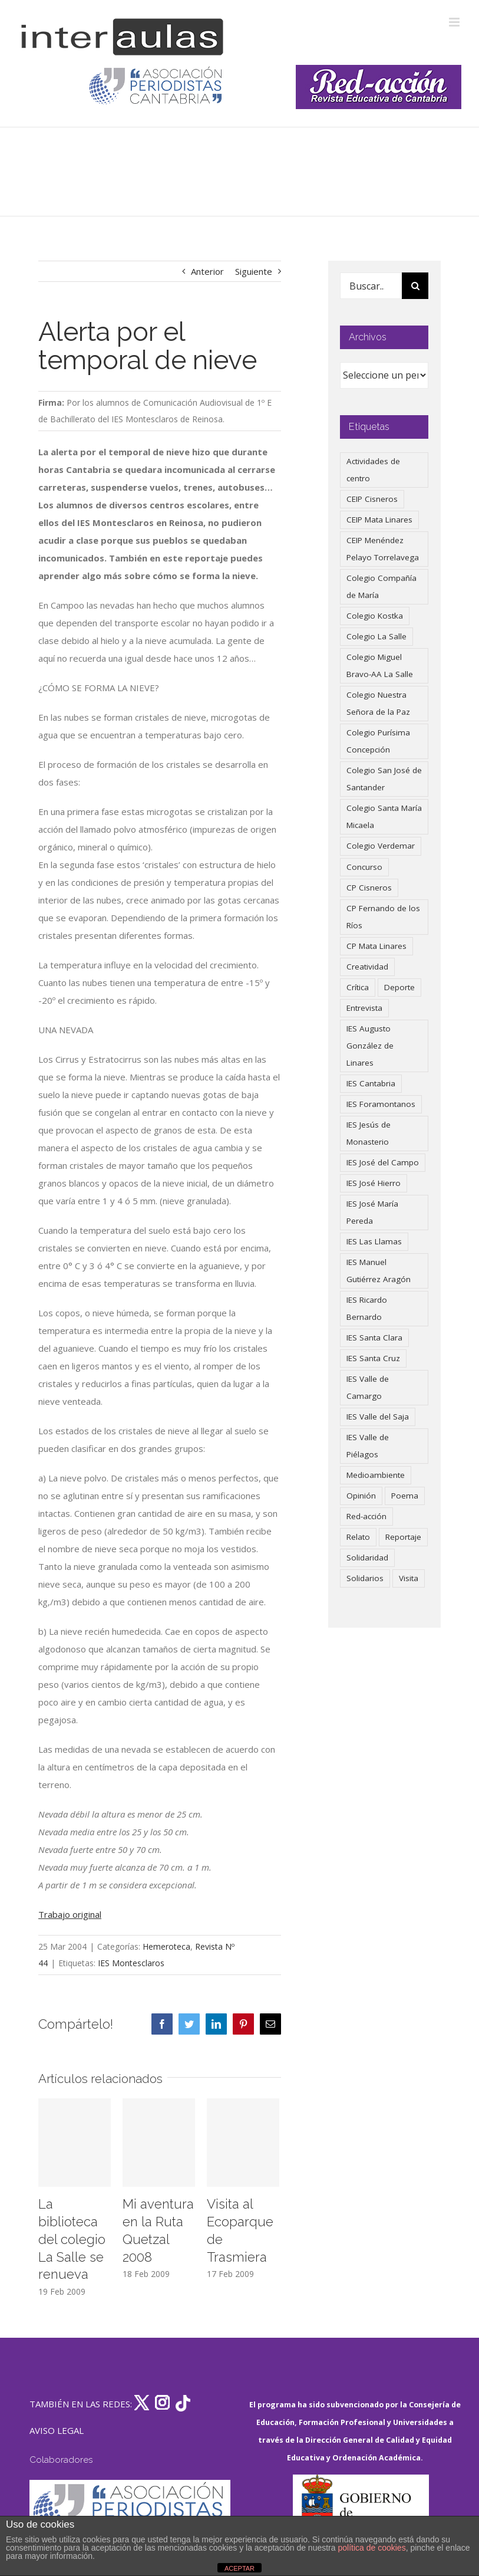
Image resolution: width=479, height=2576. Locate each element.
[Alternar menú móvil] (455, 22)
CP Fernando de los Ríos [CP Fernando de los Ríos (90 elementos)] (383, 917)
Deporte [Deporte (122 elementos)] (399, 987)
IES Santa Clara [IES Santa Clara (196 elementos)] (374, 1337)
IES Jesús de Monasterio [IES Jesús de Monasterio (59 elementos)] (368, 1133)
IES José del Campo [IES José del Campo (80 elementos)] (382, 1162)
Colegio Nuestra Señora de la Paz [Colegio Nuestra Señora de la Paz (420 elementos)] (378, 703)
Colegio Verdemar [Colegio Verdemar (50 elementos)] (380, 845)
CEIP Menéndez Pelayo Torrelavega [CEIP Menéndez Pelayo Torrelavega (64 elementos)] (382, 549)
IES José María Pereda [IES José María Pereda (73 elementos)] (372, 1212)
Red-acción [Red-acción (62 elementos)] (366, 1516)
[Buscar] (415, 285)
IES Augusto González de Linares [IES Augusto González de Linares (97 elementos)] (370, 1045)
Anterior (207, 271)
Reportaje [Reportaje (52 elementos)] (403, 1537)
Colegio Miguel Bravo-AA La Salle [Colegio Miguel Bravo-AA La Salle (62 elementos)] (379, 665)
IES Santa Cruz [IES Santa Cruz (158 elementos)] (373, 1358)
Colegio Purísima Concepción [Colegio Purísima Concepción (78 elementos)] (378, 741)
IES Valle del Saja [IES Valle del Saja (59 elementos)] (377, 1416)
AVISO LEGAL (56, 2430)
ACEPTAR (239, 2568)
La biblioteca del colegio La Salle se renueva (71, 2239)
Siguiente (253, 271)
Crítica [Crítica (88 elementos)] (357, 987)
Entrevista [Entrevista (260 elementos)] (364, 1008)
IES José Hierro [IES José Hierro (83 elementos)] (373, 1183)
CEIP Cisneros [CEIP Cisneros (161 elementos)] (372, 499)
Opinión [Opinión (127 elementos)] (361, 1495)
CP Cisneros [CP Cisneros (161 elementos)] (369, 887)
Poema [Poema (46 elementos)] (404, 1495)
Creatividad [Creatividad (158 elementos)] (367, 966)
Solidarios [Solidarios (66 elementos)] (365, 1578)
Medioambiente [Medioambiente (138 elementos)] (375, 1475)
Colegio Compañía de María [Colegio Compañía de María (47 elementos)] (381, 586)
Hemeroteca (166, 1946)
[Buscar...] (371, 285)
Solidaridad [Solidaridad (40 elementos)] (367, 1557)
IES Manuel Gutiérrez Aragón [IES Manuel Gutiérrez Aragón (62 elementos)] (378, 1270)
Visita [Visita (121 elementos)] (408, 1578)
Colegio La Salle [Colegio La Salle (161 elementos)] (376, 636)
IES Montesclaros (131, 1963)
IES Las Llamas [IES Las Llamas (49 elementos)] (374, 1241)
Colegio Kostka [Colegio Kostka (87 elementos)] (374, 615)
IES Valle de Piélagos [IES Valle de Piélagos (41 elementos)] (367, 1446)
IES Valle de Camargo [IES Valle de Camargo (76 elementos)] (367, 1387)
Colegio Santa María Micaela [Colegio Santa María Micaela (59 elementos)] (384, 816)
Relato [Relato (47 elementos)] (358, 1537)
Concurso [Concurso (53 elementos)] (364, 867)
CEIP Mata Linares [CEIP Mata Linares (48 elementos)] (379, 519)
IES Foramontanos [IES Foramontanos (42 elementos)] (380, 1104)
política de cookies (371, 2547)
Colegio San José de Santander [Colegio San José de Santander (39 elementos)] (384, 779)
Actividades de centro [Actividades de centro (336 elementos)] (373, 470)
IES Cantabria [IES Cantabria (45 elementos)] (370, 1083)
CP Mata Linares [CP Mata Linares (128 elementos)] (376, 946)
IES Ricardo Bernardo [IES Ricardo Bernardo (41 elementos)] (366, 1308)
